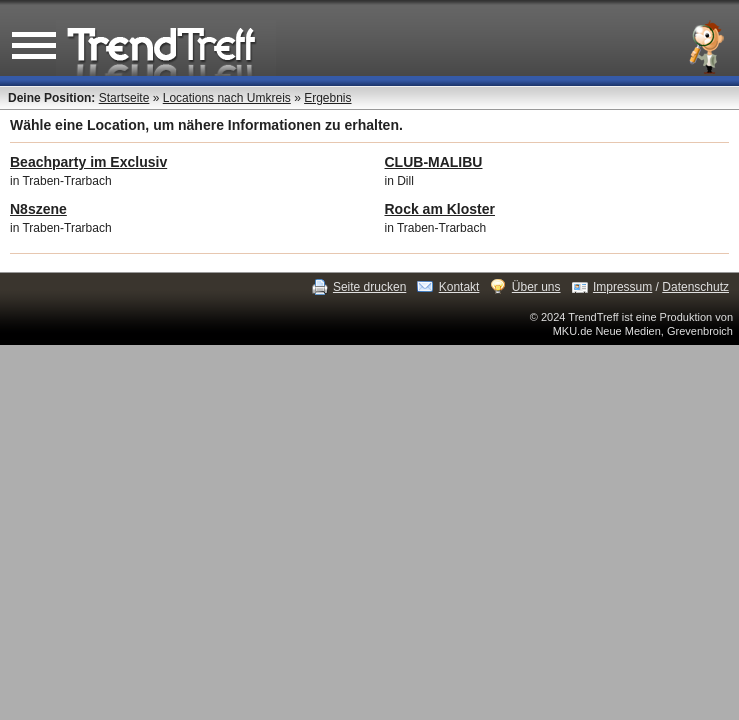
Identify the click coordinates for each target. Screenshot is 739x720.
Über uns (536, 287)
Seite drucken (369, 287)
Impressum (622, 287)
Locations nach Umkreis (227, 98)
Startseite (124, 98)
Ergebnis (327, 98)
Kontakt (459, 287)
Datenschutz (695, 287)
